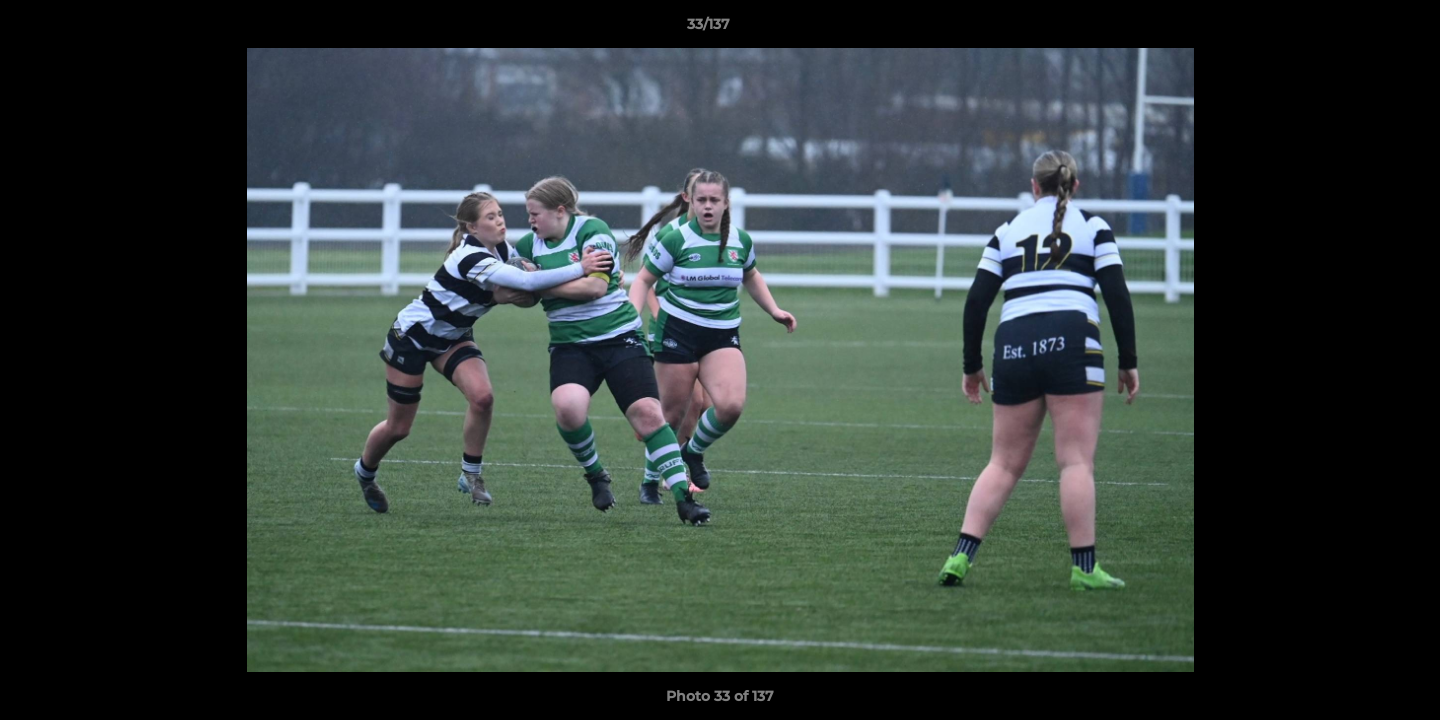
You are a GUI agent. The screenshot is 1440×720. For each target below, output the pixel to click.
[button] (1356, 29)
